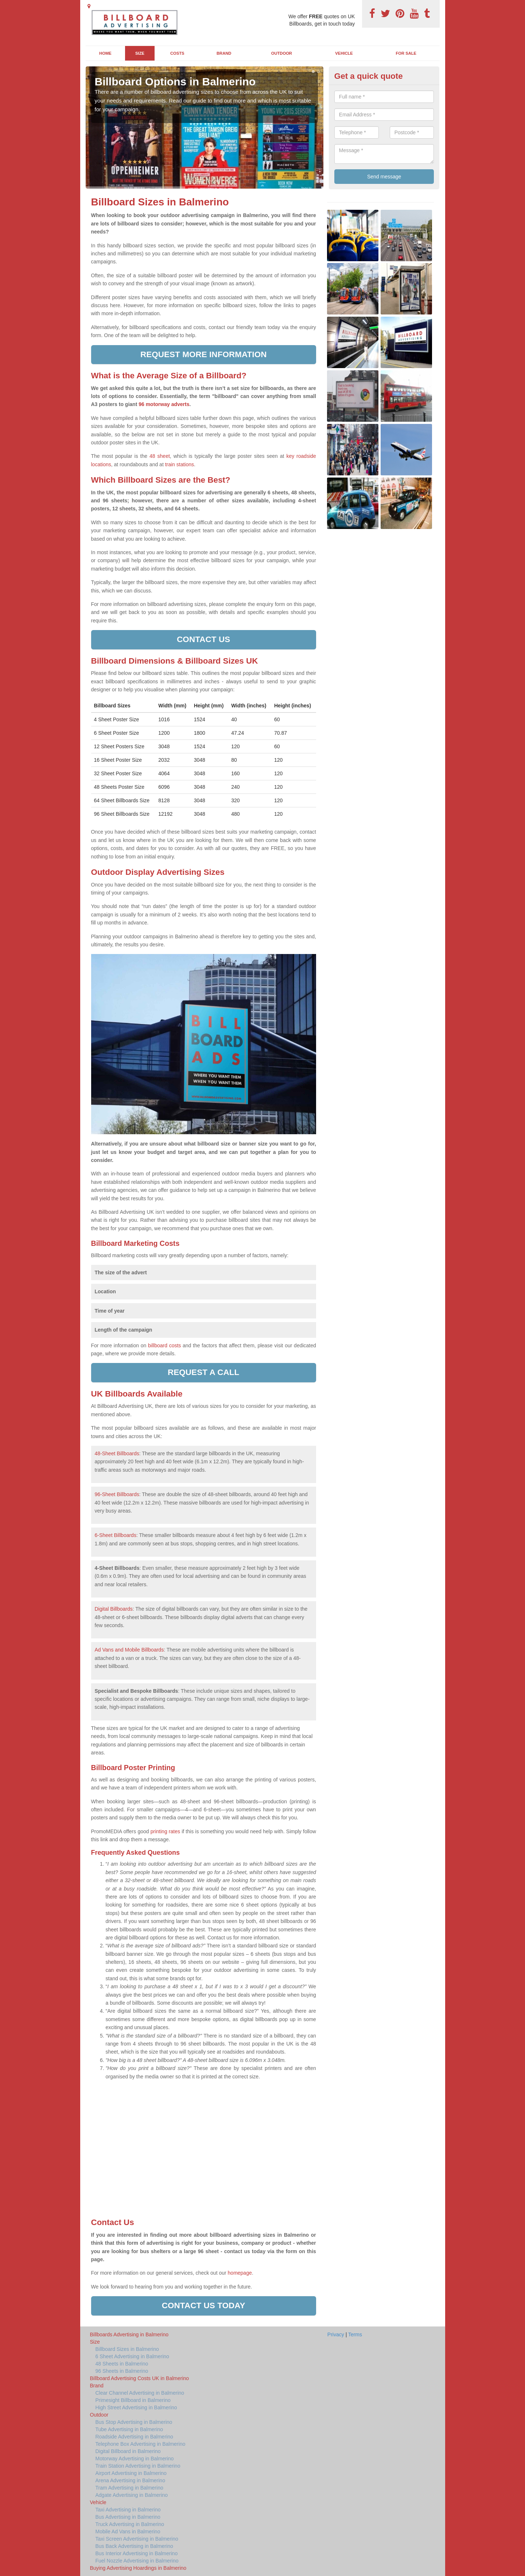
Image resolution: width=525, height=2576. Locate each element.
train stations (179, 464)
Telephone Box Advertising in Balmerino (141, 2444)
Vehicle (344, 53)
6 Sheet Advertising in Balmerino (132, 2356)
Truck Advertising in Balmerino (130, 2524)
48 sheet (159, 456)
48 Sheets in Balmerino (122, 2364)
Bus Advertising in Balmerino (128, 2517)
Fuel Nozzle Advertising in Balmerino (137, 2561)
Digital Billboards (114, 1609)
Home (105, 53)
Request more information (203, 354)
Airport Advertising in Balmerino (131, 2473)
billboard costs (164, 1345)
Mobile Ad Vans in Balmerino (128, 2531)
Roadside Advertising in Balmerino (134, 2437)
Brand (224, 53)
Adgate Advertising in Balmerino (132, 2495)
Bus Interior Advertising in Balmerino (137, 2553)
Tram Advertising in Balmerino (129, 2488)
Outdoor (281, 53)
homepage (239, 2273)
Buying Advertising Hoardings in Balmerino (138, 2568)
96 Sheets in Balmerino (122, 2371)
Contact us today (203, 2305)
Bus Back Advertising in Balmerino (134, 2546)
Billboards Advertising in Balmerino (129, 2334)
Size (139, 53)
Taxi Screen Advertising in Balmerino (137, 2539)
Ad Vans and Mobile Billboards (129, 1650)
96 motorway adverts (164, 404)
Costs (177, 53)
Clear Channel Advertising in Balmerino (140, 2393)
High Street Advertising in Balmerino (136, 2407)
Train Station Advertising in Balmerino (138, 2466)
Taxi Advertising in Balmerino (128, 2510)
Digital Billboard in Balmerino (128, 2451)
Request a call (203, 1372)
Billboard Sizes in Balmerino (127, 2349)
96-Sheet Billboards (117, 1494)
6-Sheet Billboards (115, 1535)
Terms (355, 2334)
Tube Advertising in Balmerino (129, 2429)
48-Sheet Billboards (117, 1453)
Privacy (335, 2334)
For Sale (406, 53)
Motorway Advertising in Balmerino (135, 2458)
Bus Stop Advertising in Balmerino (134, 2422)
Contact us (203, 639)
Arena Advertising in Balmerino (130, 2480)
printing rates (165, 1831)
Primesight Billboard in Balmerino (133, 2400)
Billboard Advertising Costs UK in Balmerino (139, 2378)
